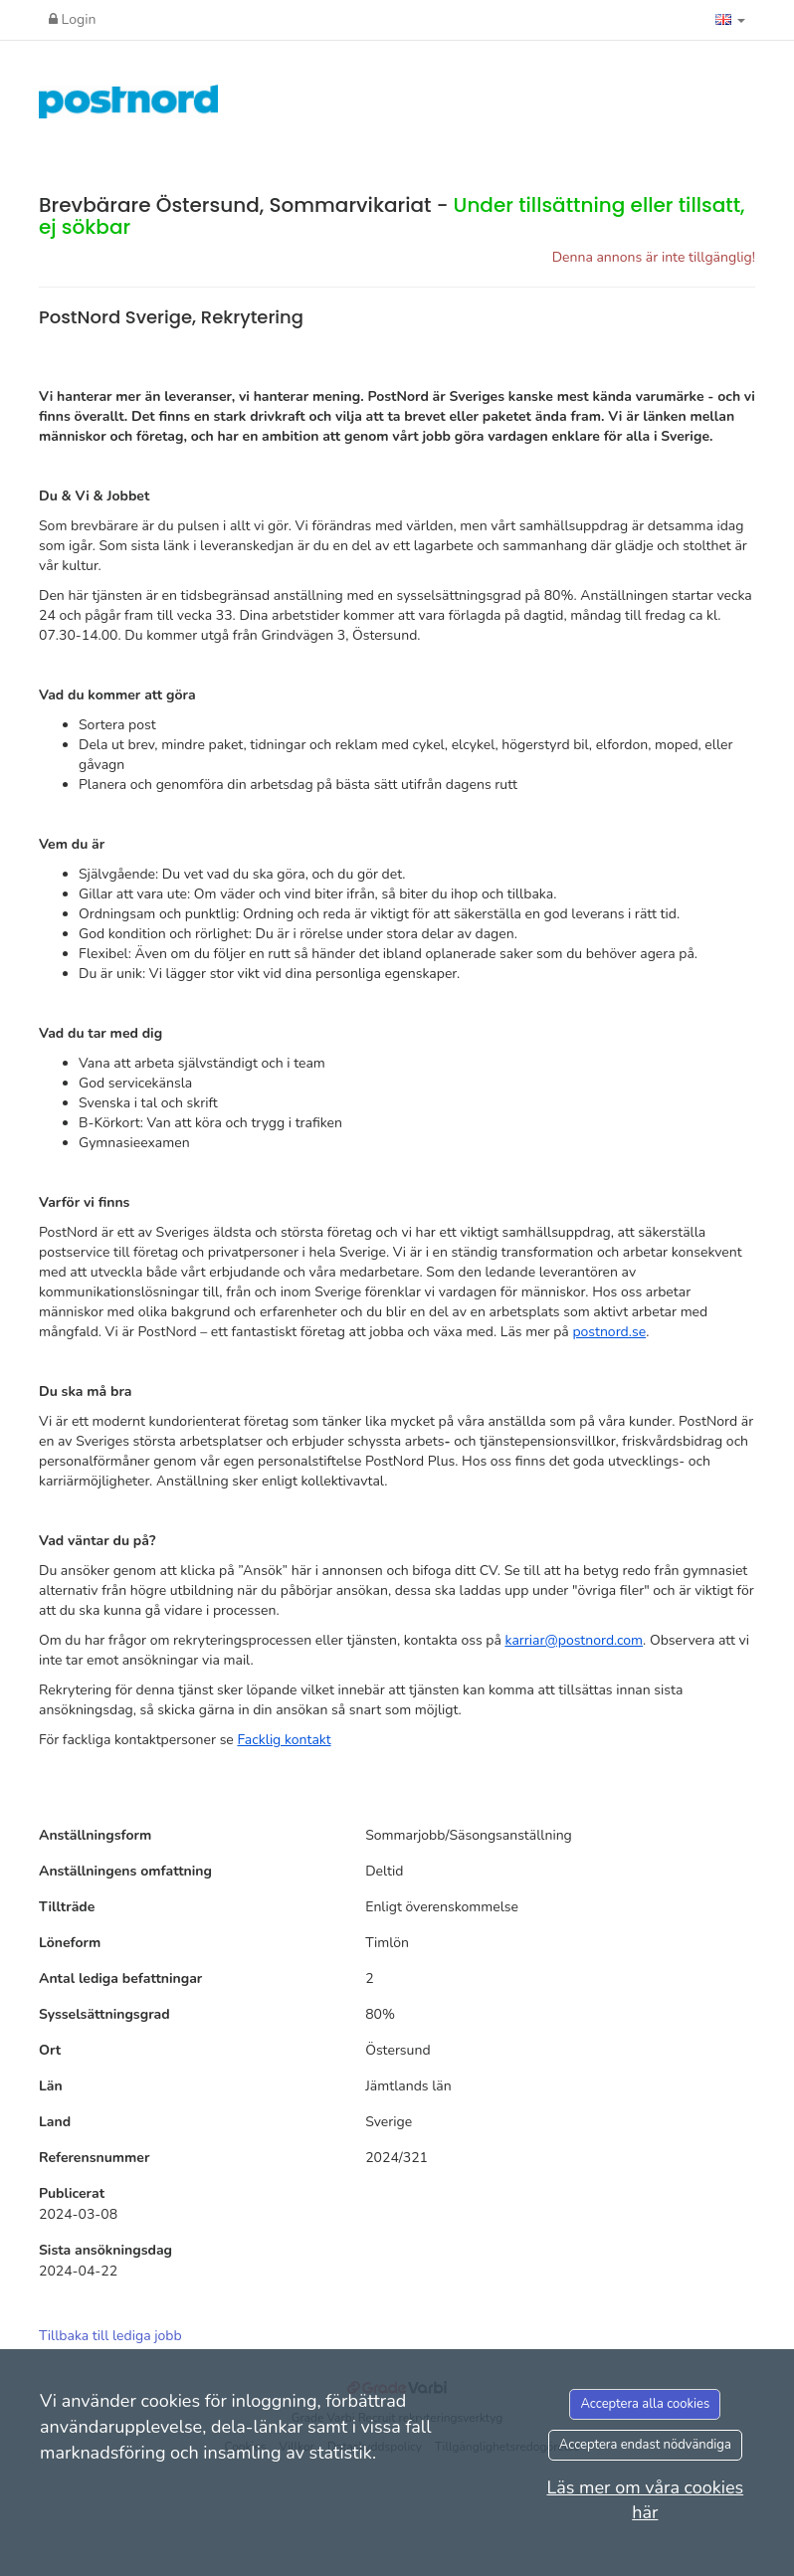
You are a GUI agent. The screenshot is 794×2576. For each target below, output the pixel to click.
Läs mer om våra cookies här (644, 2500)
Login (72, 19)
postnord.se (609, 1331)
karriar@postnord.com (573, 1640)
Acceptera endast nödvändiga (645, 2445)
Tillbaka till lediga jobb (110, 2335)
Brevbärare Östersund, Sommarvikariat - (392, 216)
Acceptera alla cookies (644, 2404)
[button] (730, 20)
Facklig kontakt (283, 1739)
